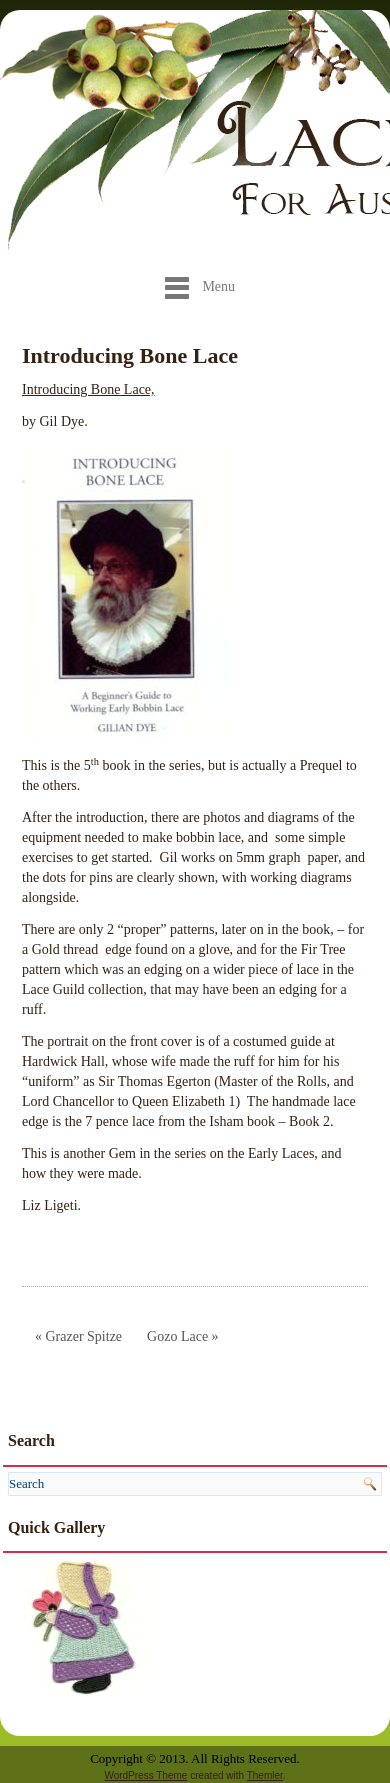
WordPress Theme (145, 1775)
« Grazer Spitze (78, 1336)
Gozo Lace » (183, 1336)
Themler (265, 1775)
